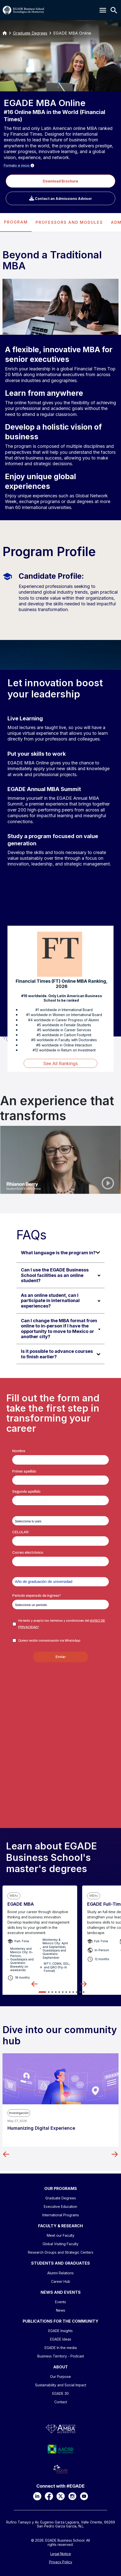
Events (60, 2302)
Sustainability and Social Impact (60, 2385)
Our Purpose (60, 2376)
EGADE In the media (61, 2348)
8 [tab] (69, 1992)
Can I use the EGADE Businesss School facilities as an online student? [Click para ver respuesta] (55, 1275)
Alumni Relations (60, 2273)
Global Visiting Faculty (60, 2244)
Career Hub (60, 2281)
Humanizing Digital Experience (41, 2128)
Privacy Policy (60, 2562)
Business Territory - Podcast (60, 2356)
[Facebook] (49, 2496)
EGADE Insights (60, 2331)
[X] (61, 2496)
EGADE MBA (20, 1904)
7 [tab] (66, 1992)
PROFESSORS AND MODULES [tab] (69, 222)
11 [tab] (80, 1992)
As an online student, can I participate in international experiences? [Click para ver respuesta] (50, 1301)
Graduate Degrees (30, 33)
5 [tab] (59, 1992)
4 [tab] (56, 1992)
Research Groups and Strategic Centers (60, 2252)
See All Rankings (60, 1063)
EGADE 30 (60, 2393)
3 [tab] (52, 1992)
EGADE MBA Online (72, 33)
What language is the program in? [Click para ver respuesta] (58, 1252)
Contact (60, 2402)
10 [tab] (76, 1992)
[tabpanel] (60, 722)
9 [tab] (73, 1992)
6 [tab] (62, 1992)
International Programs (60, 2215)
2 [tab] (49, 1992)
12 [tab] (83, 1992)
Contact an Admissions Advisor (60, 198)
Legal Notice (60, 2554)
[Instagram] (72, 2496)
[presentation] (16, 222)
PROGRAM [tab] (16, 222)
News (60, 2310)
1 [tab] (42, 1992)
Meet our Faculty (60, 2235)
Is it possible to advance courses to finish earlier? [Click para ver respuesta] (57, 1354)
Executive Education (60, 2206)
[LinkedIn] (37, 2496)
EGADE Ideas (60, 2339)
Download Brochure (60, 181)
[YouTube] (84, 2496)
